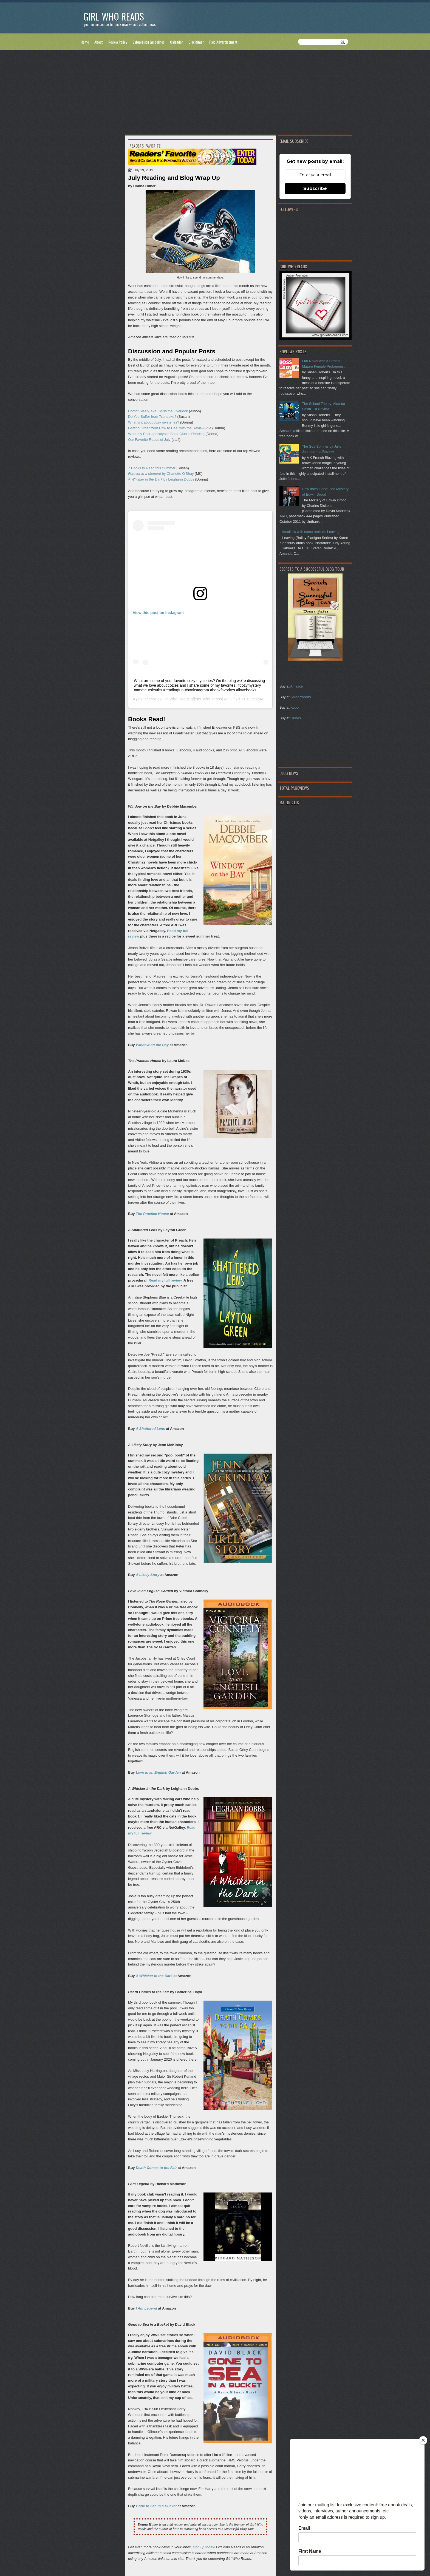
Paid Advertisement (223, 42)
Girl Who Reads (113, 16)
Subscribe (315, 188)
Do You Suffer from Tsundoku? (152, 416)
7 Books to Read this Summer (152, 468)
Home (85, 42)
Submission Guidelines (148, 42)
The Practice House (152, 1214)
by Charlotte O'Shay (161, 474)
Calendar (176, 42)
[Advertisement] (215, 93)
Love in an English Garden (158, 1772)
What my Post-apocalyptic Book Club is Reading (166, 434)
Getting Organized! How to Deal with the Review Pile (169, 428)
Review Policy (117, 42)
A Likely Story (147, 1575)
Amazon (296, 686)
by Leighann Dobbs (161, 479)
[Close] (423, 2440)
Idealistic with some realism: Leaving (311, 532)
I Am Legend (146, 2308)
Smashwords (300, 697)
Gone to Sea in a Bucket (156, 2506)
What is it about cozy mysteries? (153, 422)
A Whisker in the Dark (154, 1976)
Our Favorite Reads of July (149, 440)
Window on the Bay (152, 1045)
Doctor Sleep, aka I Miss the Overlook (158, 411)
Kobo (294, 707)
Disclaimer (196, 42)
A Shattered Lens (150, 1429)
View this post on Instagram (158, 612)
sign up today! (204, 2547)
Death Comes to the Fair (156, 2168)
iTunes (295, 718)
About (98, 42)
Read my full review (165, 1280)
